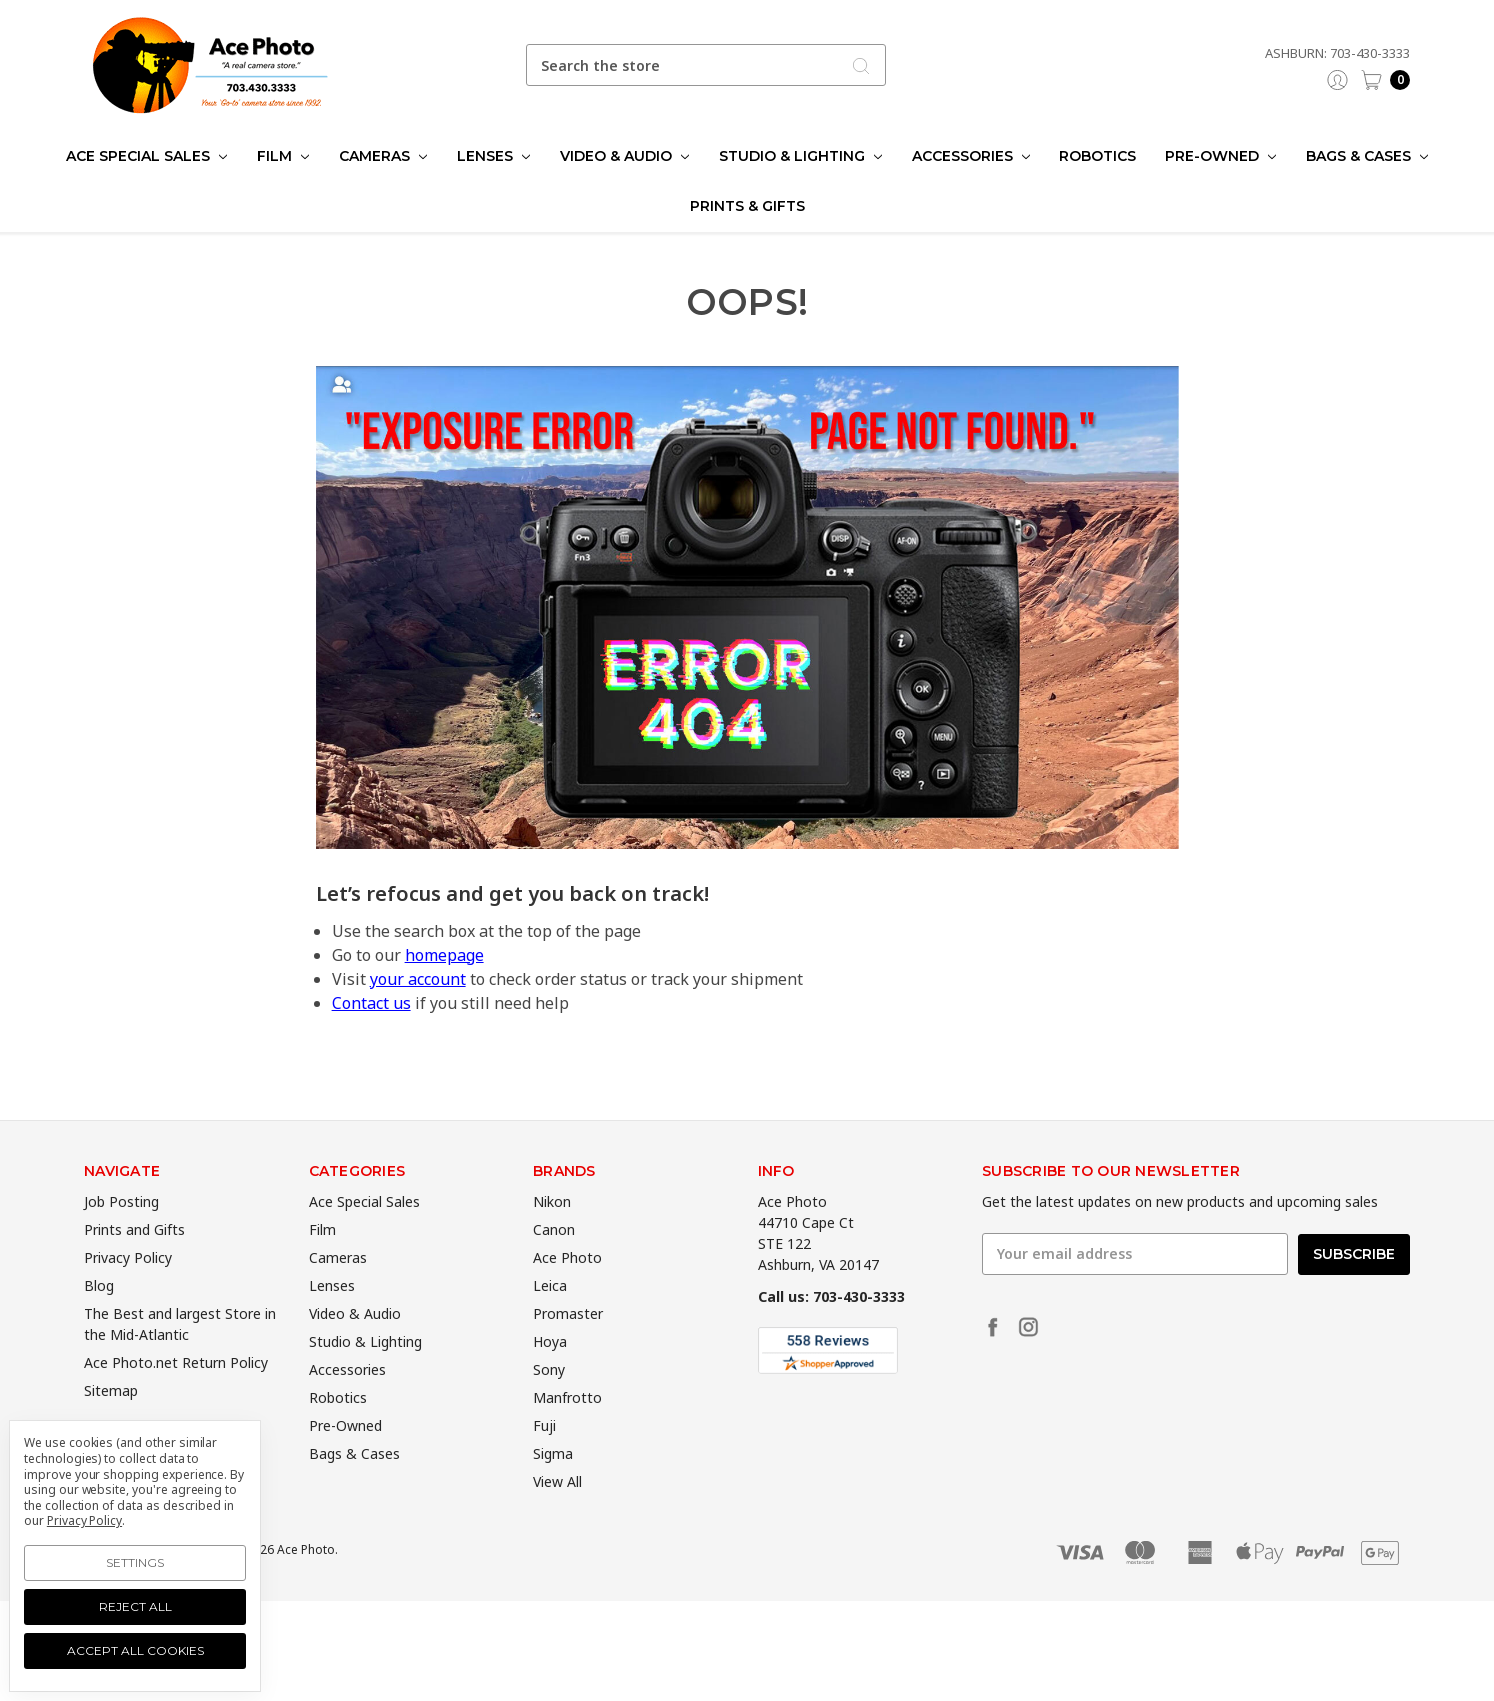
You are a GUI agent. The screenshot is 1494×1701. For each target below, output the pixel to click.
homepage (444, 955)
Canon (554, 1262)
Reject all (135, 1606)
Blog (99, 1318)
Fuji (544, 1458)
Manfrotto (567, 1430)
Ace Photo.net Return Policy (176, 1395)
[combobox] (706, 65)
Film (283, 156)
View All (557, 1514)
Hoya (550, 1374)
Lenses (493, 156)
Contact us (371, 1003)
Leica (550, 1318)
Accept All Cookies (135, 1650)
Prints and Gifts (134, 1262)
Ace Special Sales (146, 156)
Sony (549, 1402)
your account (418, 979)
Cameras (383, 156)
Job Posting (121, 1234)
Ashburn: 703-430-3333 (1337, 53)
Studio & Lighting (800, 156)
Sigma (553, 1486)
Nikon (552, 1234)
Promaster (568, 1346)
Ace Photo (567, 1290)
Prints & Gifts (747, 206)
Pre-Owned (1220, 156)
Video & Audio (624, 156)
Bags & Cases (1367, 156)
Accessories (971, 156)
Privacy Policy (128, 1290)
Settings (135, 1562)
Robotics (1097, 156)
